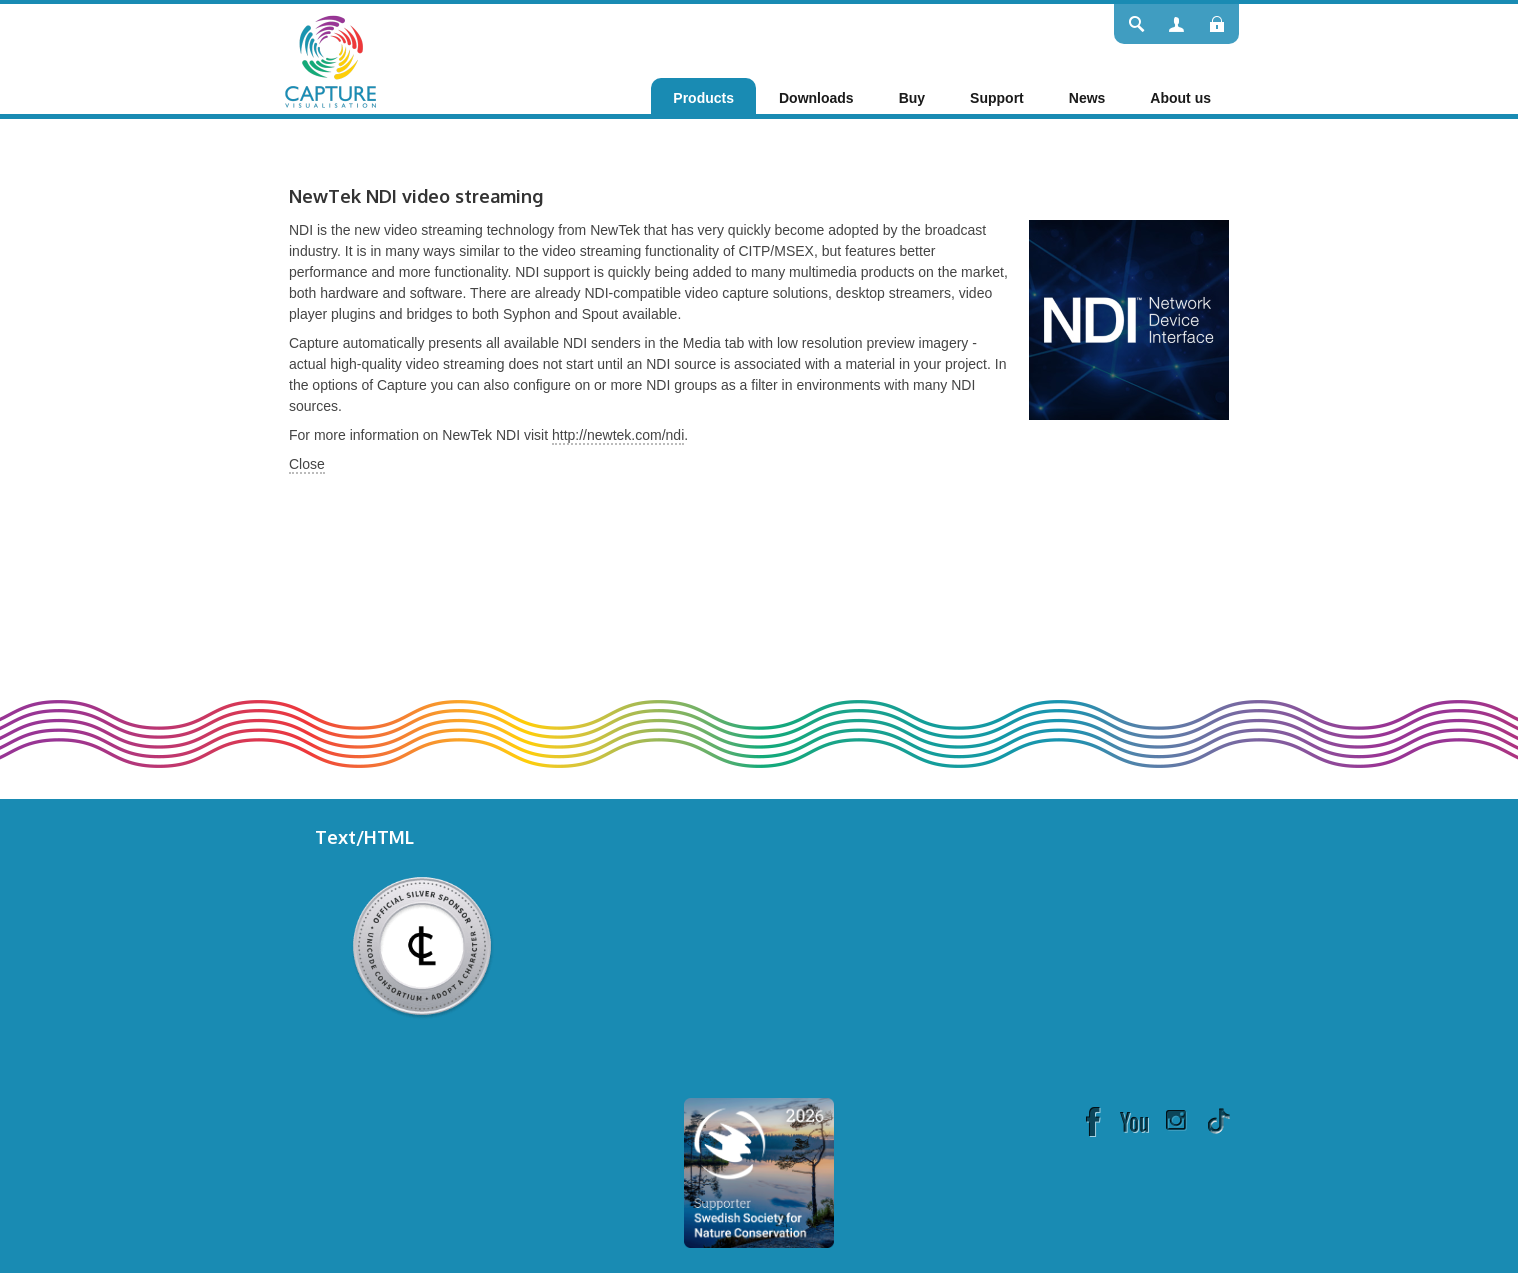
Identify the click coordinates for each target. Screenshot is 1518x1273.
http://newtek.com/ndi (618, 435)
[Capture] (330, 60)
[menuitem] (703, 98)
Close (307, 464)
